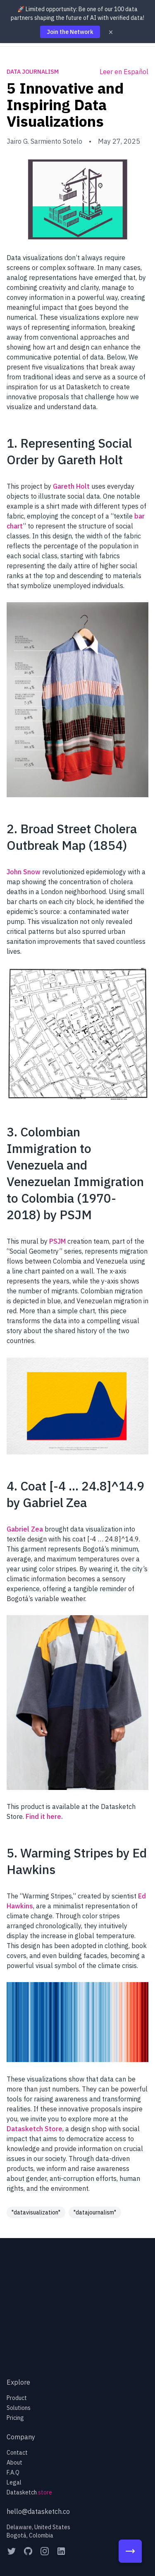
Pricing (15, 2418)
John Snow (24, 872)
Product (17, 2398)
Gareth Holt (71, 486)
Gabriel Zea (25, 1529)
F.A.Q (13, 2472)
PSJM (57, 1241)
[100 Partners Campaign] (130, 2551)
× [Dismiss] (110, 31)
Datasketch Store (34, 2129)
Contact (17, 2452)
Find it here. (44, 1816)
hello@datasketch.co (38, 2511)
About (14, 2462)
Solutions (19, 2408)
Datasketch (29, 2492)
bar (139, 516)
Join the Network (70, 32)
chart (15, 526)
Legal (14, 2482)
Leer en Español (124, 72)
